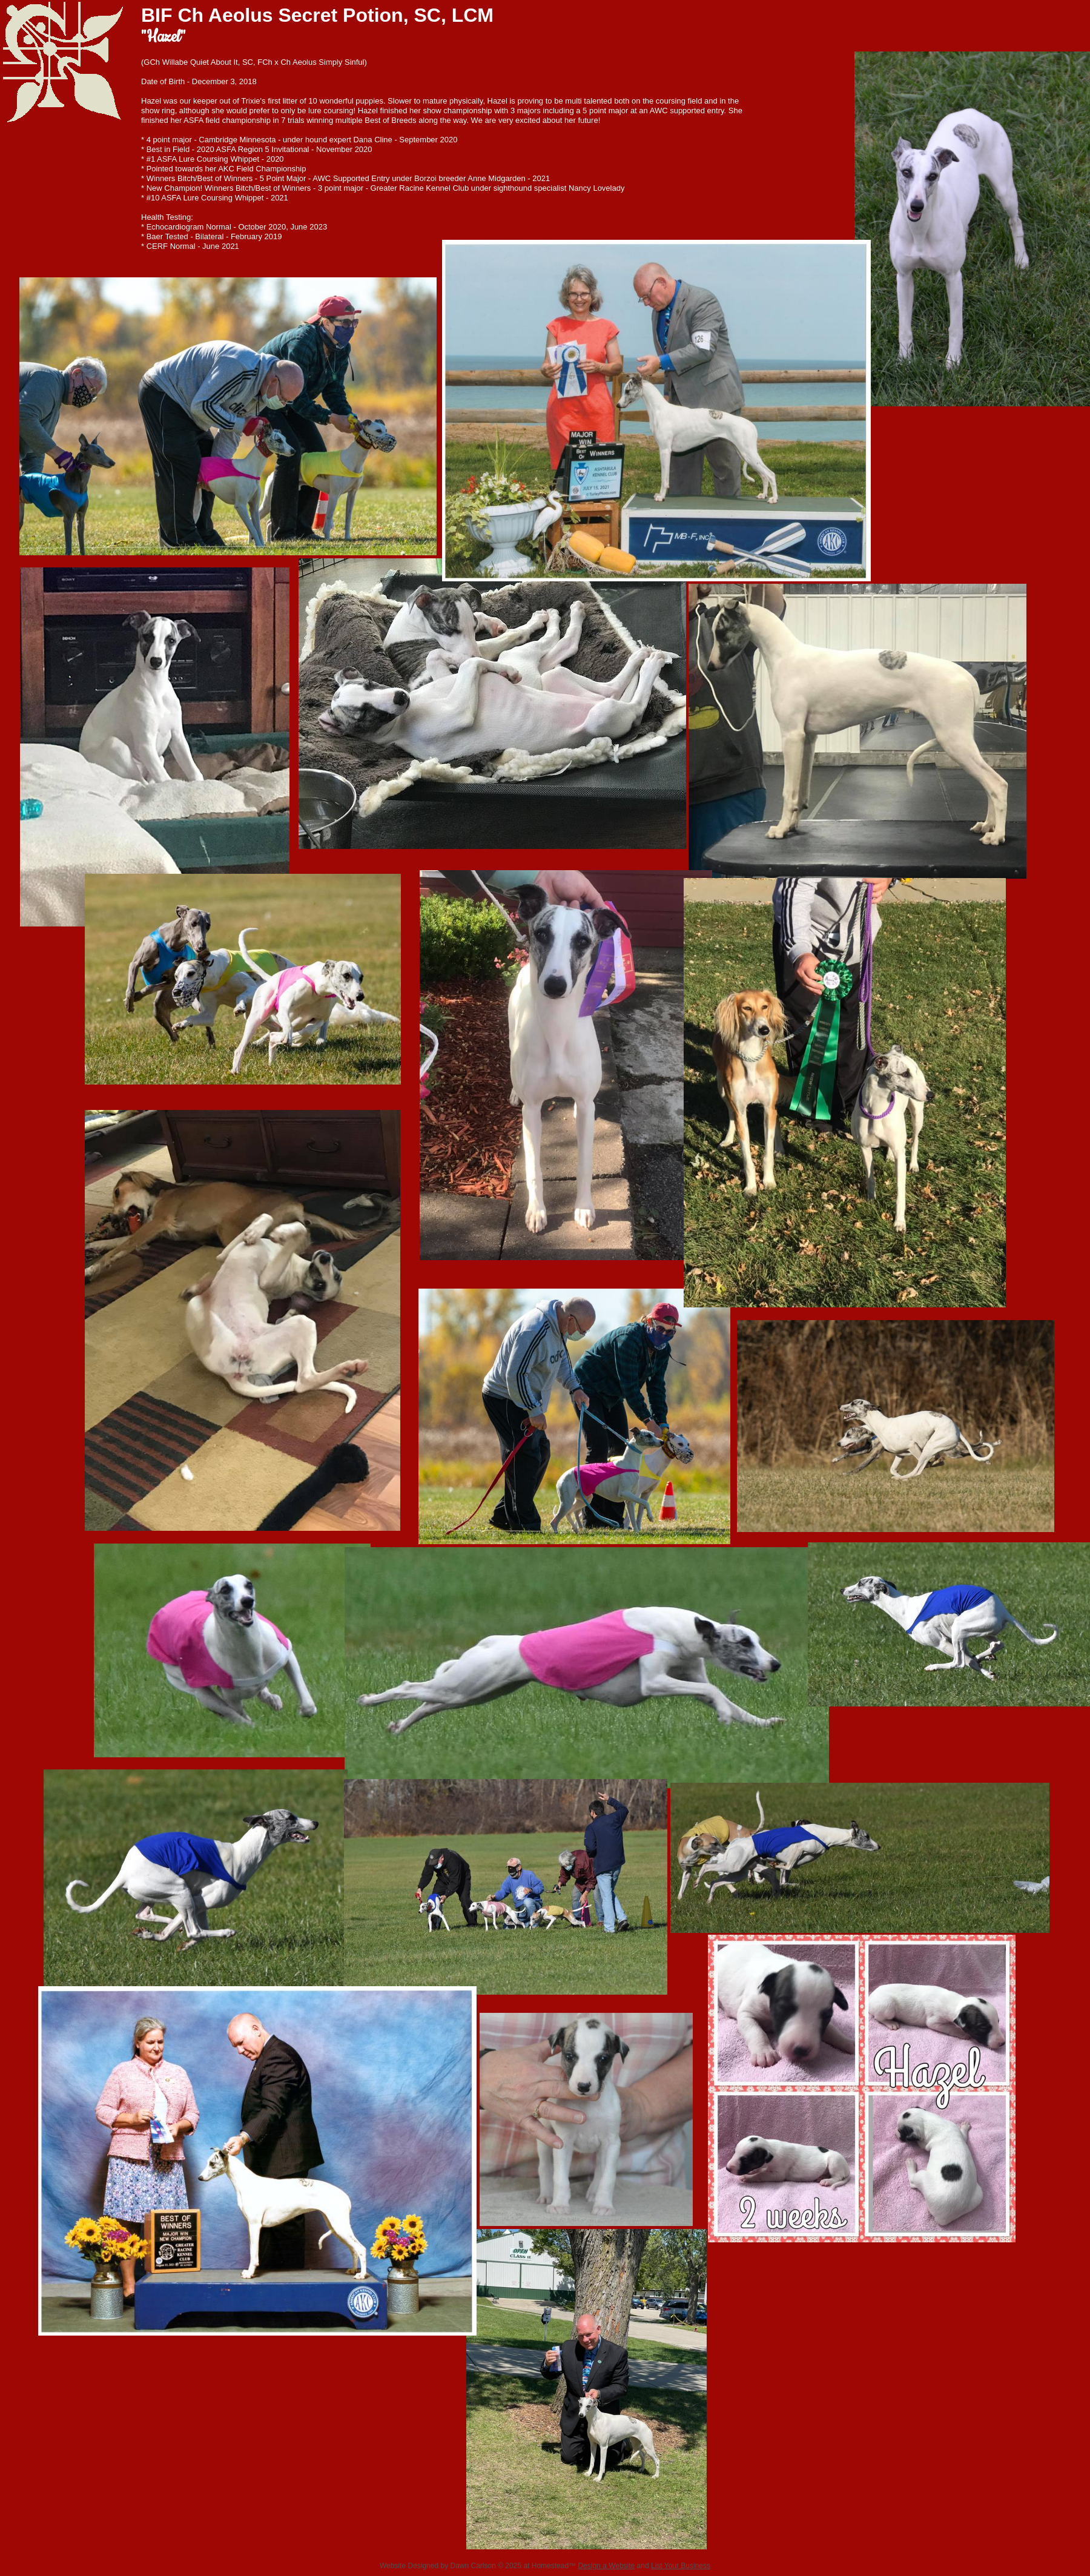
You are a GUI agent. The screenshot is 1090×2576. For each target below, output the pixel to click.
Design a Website (606, 2565)
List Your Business (680, 2565)
